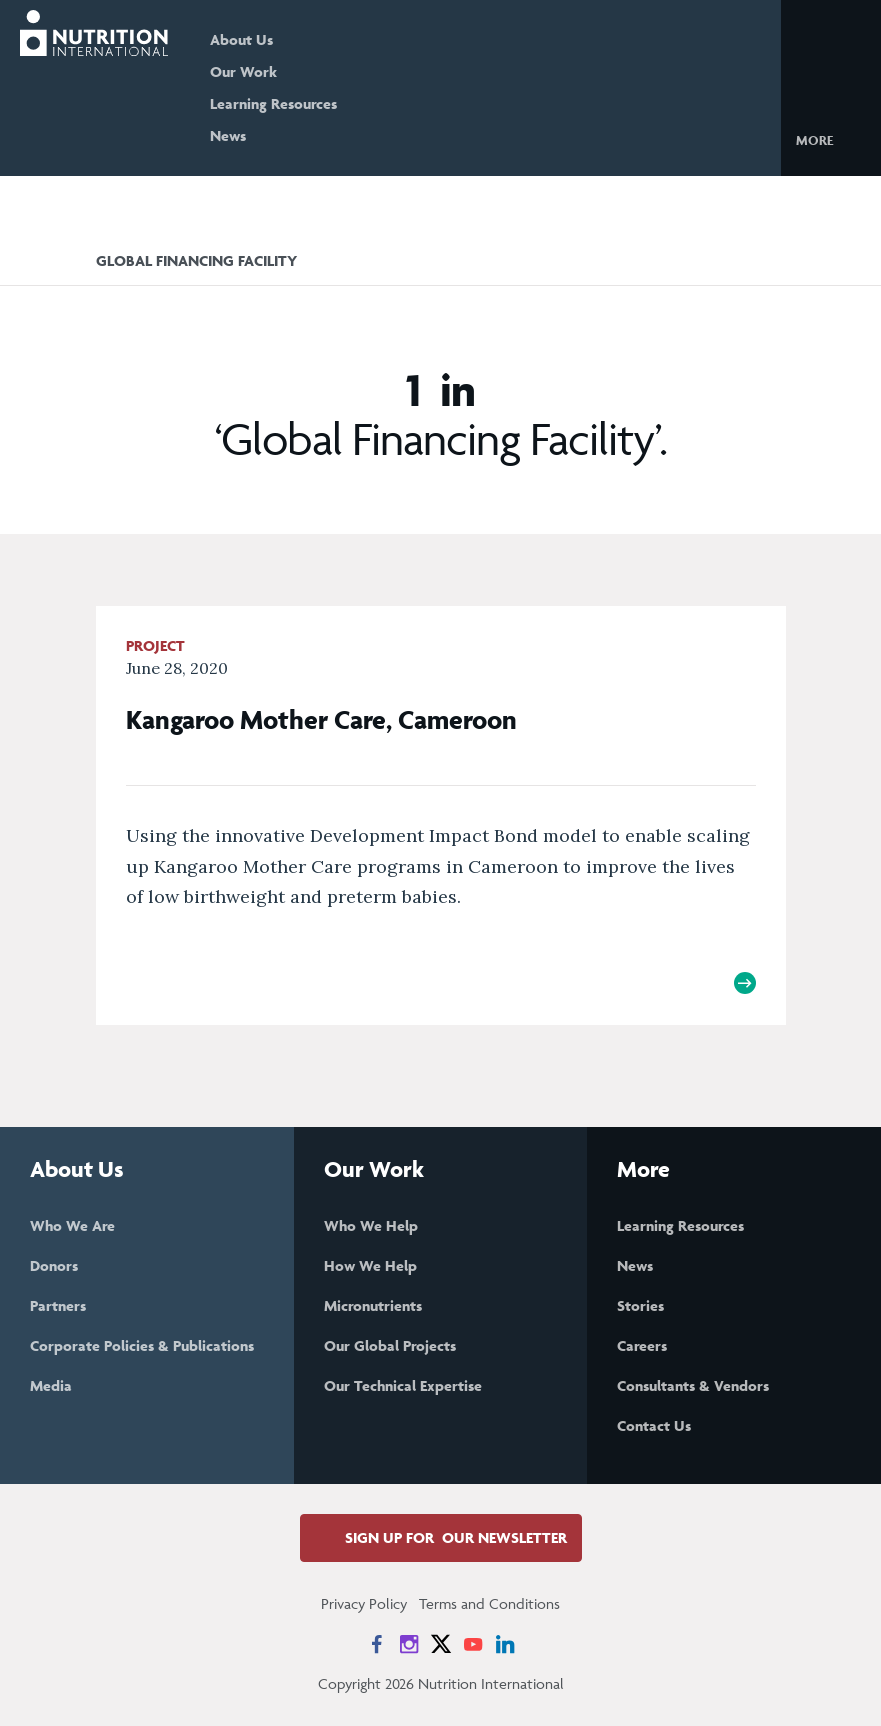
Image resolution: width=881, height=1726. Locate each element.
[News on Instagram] (409, 1644)
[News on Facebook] (377, 1644)
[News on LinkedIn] (505, 1644)
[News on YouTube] (473, 1644)
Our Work (243, 71)
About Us (241, 39)
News (228, 135)
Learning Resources (273, 103)
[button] (830, 139)
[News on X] (441, 1644)
